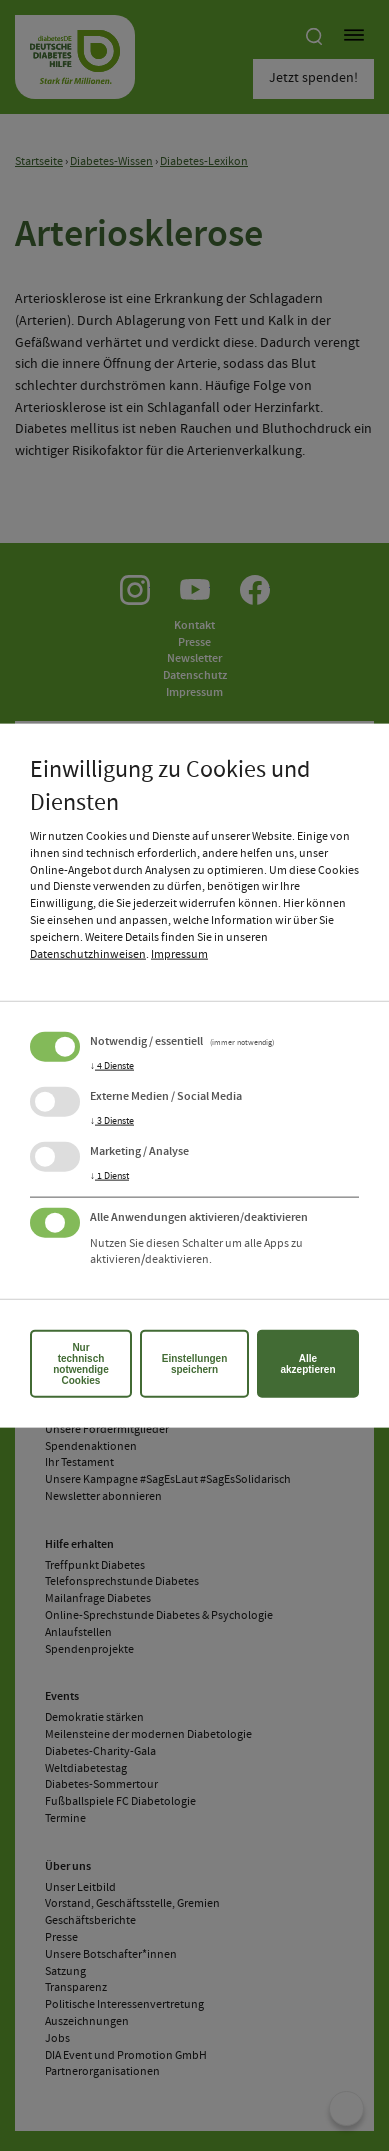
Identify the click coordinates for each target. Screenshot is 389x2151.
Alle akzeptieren (307, 1364)
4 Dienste (112, 1065)
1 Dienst (109, 1175)
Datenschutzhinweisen (88, 954)
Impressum (179, 954)
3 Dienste (112, 1120)
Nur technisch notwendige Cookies (81, 1364)
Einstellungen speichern (195, 1364)
